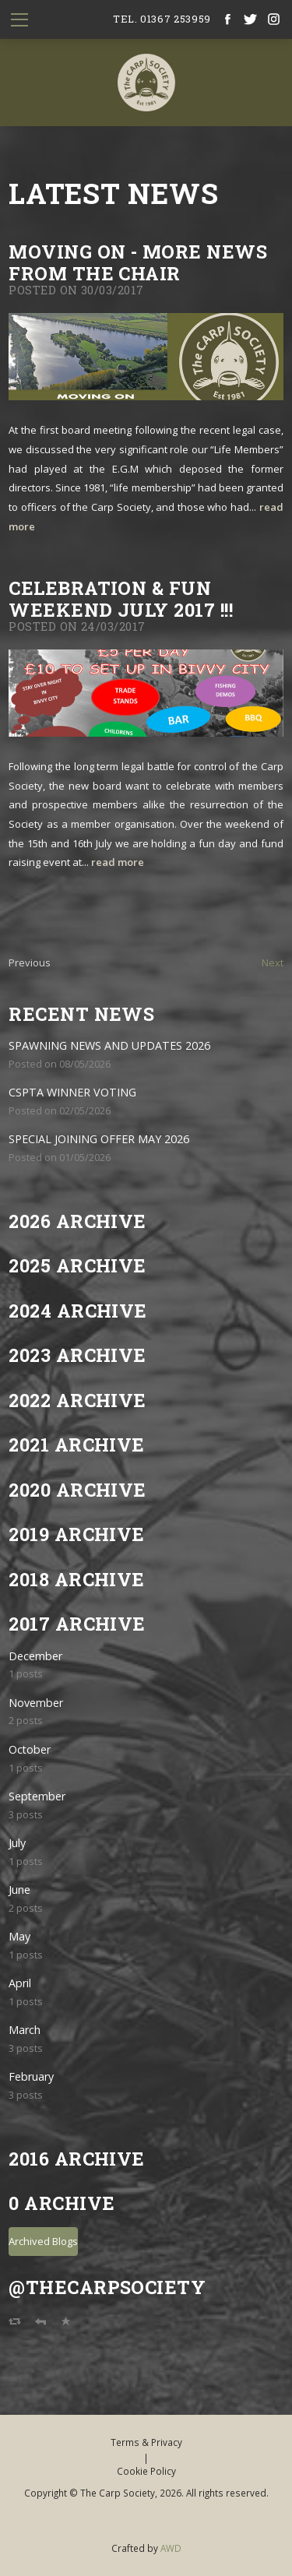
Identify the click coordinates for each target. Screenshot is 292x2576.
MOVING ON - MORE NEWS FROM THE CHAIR (138, 262)
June (19, 1889)
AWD (170, 2548)
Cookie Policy (146, 2471)
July (17, 1842)
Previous (30, 962)
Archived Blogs (43, 2241)
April (20, 1983)
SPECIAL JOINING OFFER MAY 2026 (99, 1138)
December (35, 1656)
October (30, 1749)
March (24, 2029)
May (19, 1936)
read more (117, 862)
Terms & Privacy (146, 2442)
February (31, 2076)
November (36, 1702)
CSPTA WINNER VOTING (72, 1092)
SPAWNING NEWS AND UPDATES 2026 (109, 1045)
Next (272, 962)
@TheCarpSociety (107, 2287)
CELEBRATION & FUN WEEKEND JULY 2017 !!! (121, 598)
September (37, 1796)
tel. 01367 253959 (162, 19)
